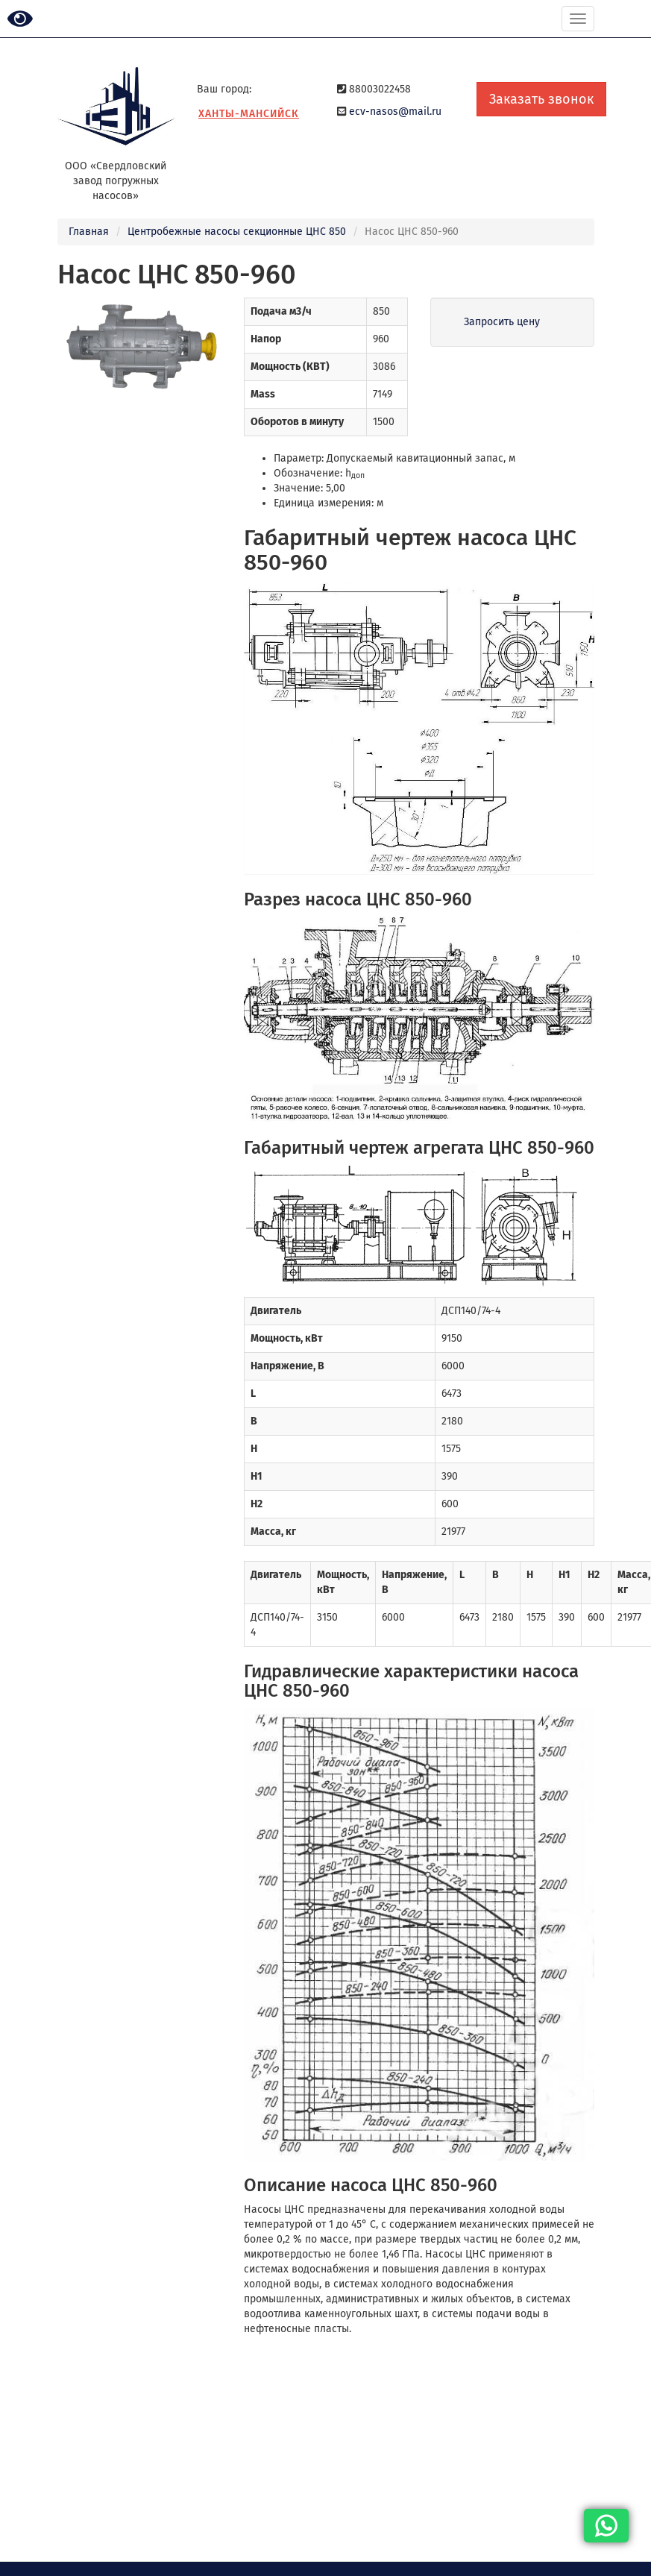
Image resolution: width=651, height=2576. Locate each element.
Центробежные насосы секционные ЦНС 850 (237, 231)
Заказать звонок (541, 99)
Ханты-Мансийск (248, 113)
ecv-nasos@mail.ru (395, 111)
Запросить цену (502, 321)
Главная (89, 231)
